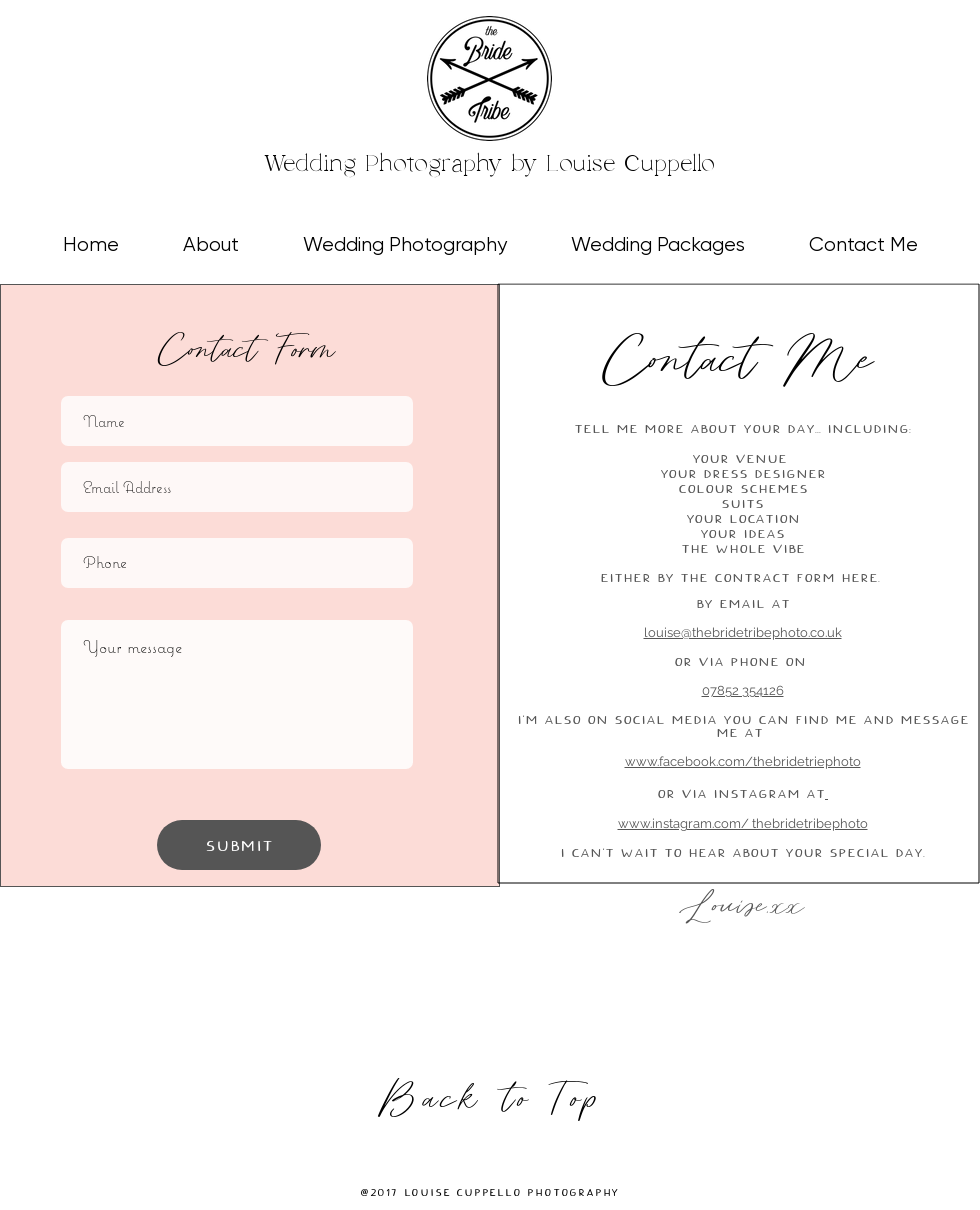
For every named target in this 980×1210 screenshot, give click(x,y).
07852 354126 (743, 690)
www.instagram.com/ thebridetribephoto (743, 823)
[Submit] (239, 845)
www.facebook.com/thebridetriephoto (743, 761)
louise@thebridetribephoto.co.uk (743, 632)
